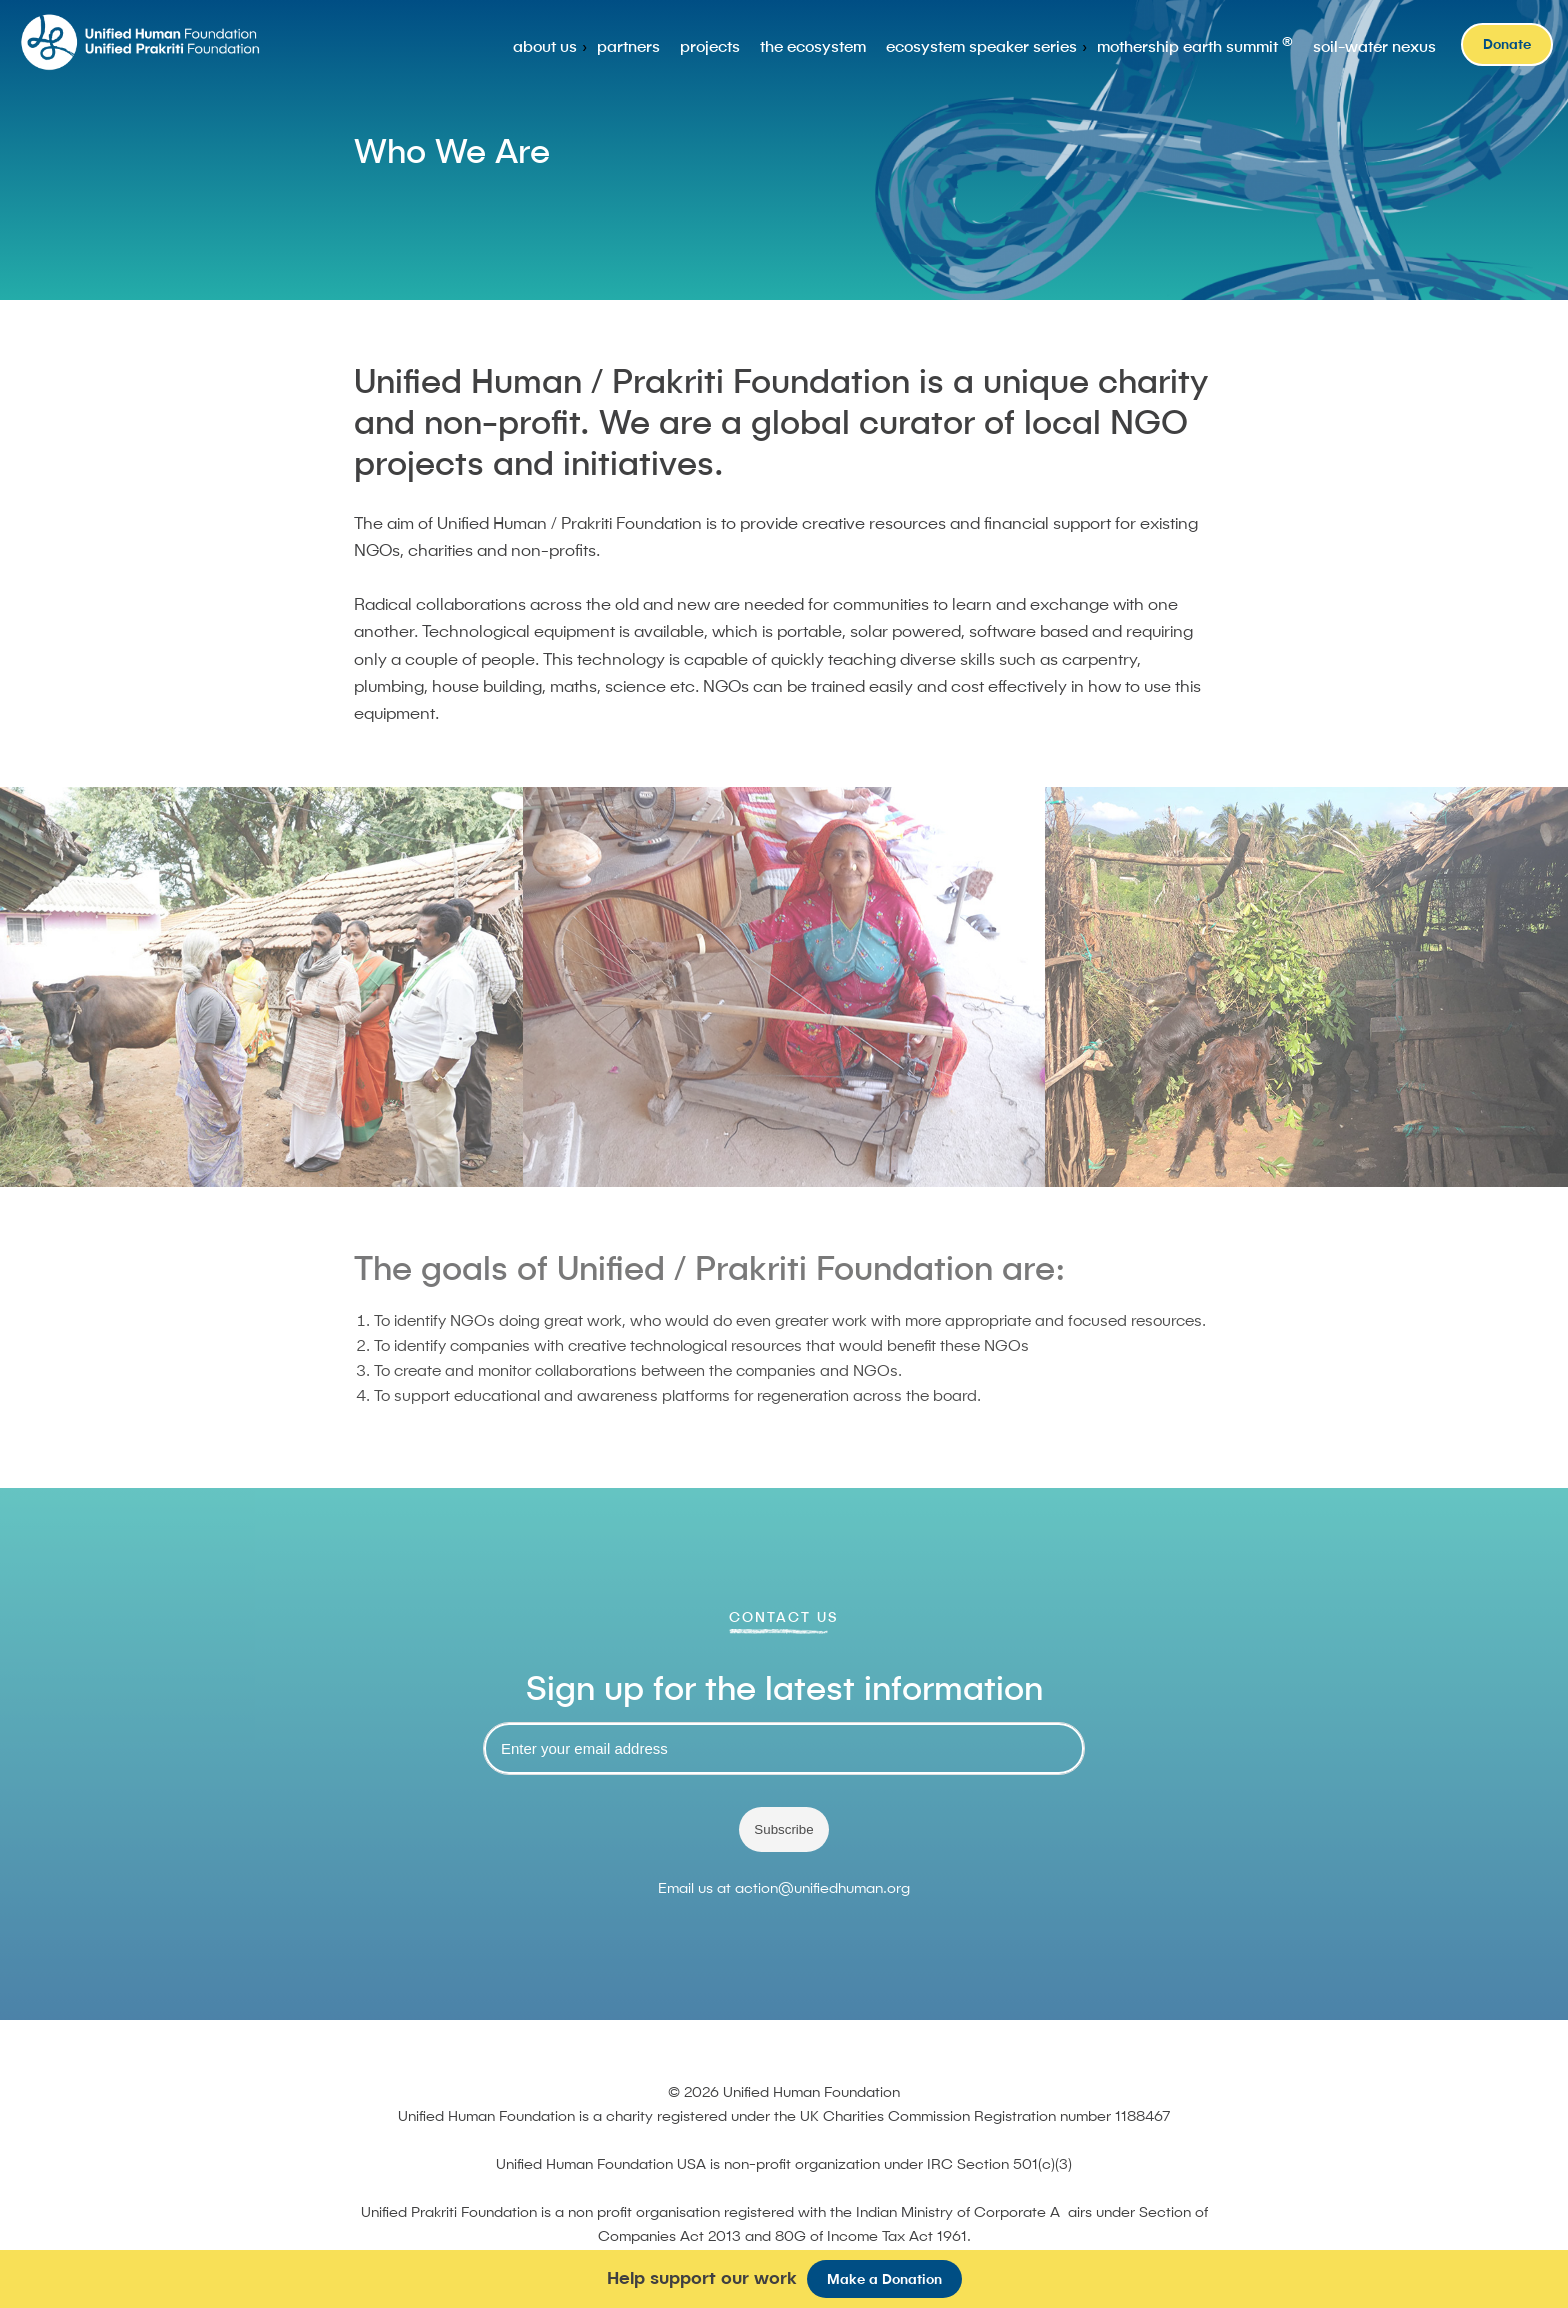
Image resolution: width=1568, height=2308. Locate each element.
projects (710, 46)
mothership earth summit (1195, 44)
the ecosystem (813, 46)
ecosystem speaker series (981, 46)
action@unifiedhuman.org (822, 1887)
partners (628, 46)
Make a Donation (884, 2279)
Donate (1507, 44)
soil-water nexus (1374, 46)
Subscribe (783, 1829)
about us (545, 46)
